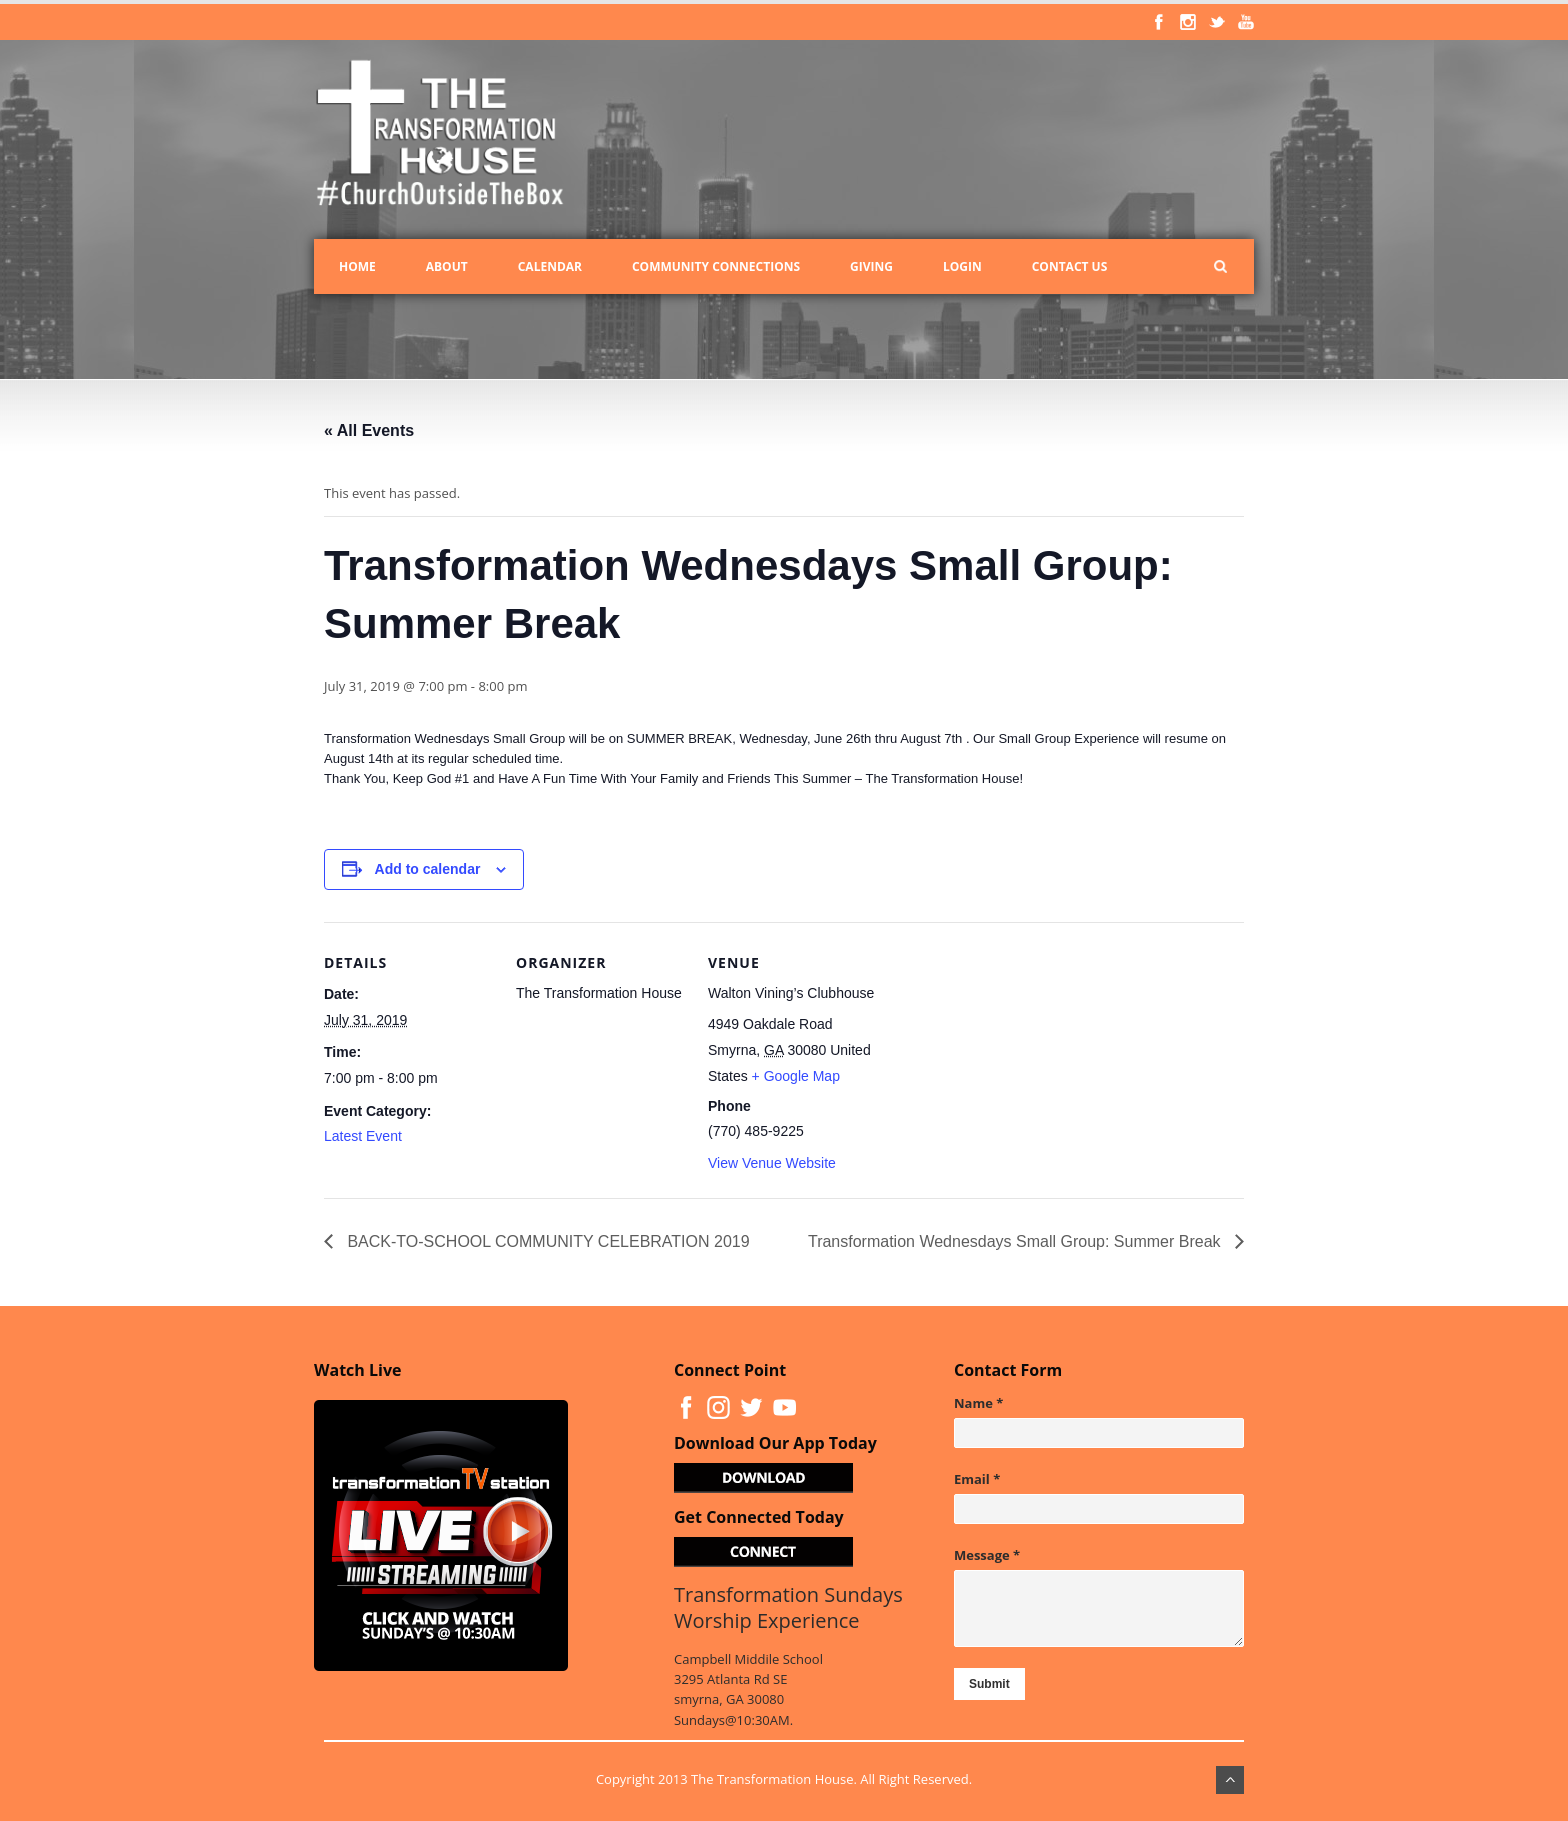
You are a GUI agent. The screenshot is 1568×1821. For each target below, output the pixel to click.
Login (962, 266)
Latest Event (363, 1136)
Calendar (550, 266)
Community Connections (716, 266)
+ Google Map (796, 1076)
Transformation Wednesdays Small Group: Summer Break (1016, 1241)
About (447, 266)
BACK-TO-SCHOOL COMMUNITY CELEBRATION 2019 (546, 1241)
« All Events (369, 430)
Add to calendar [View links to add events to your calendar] (428, 869)
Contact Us (1070, 266)
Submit (989, 1684)
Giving (871, 266)
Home (357, 266)
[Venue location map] (1005, 1059)
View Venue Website (772, 1163)
